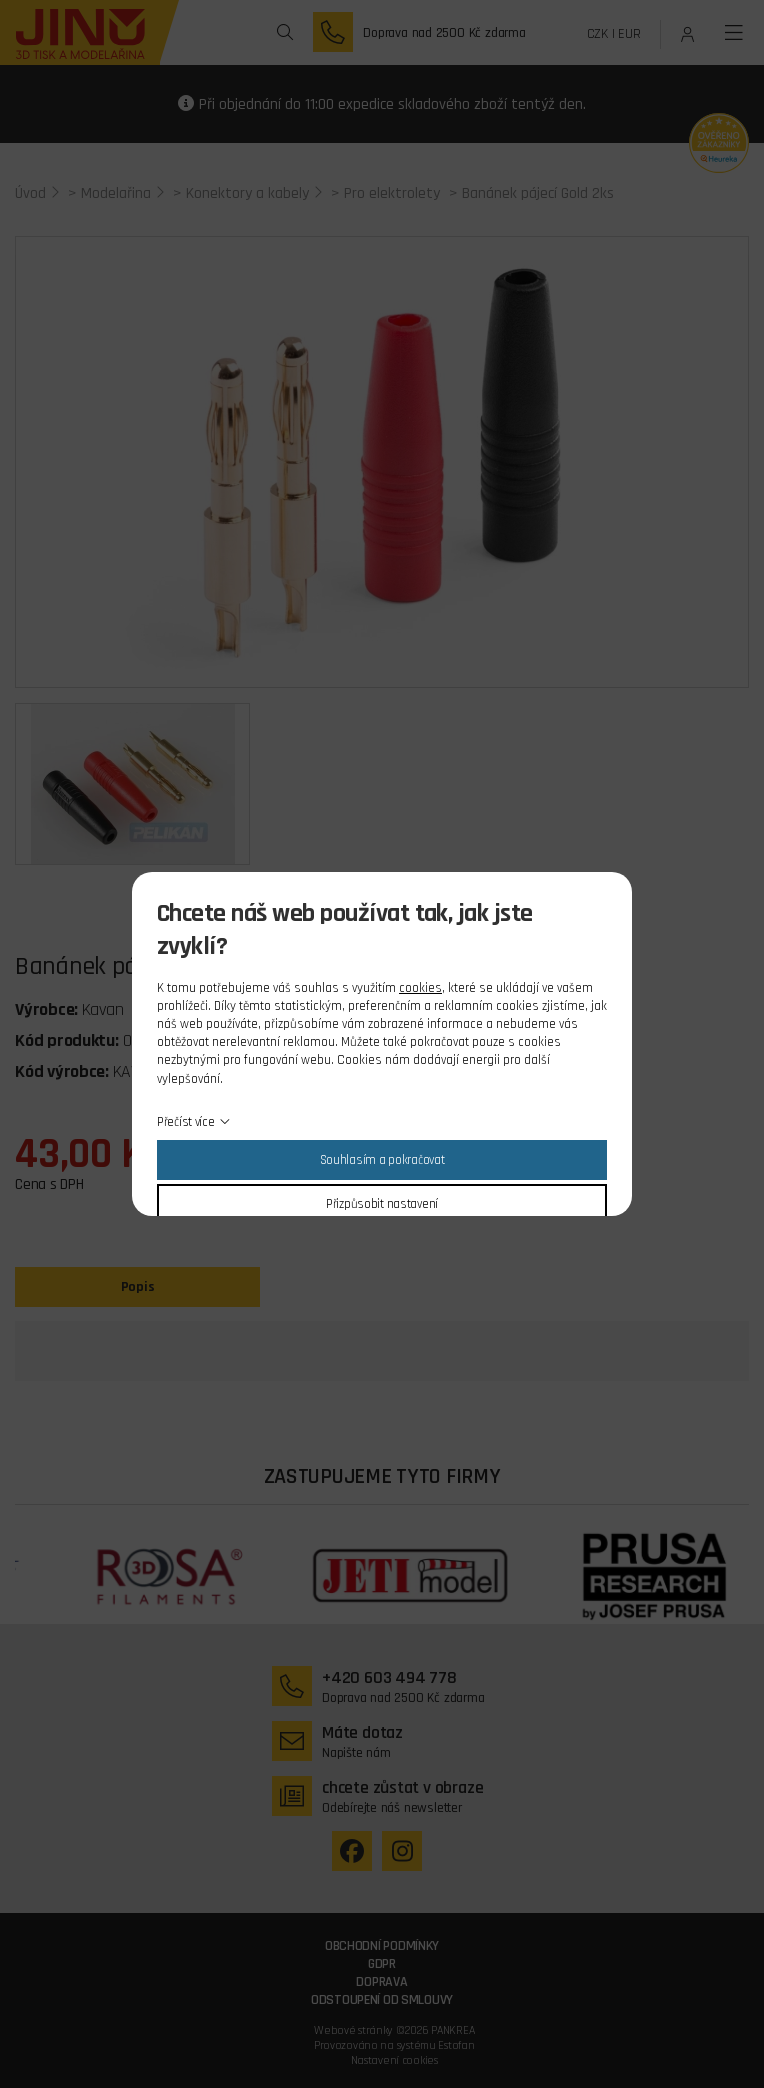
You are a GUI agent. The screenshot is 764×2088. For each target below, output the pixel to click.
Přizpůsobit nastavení (382, 1204)
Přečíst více (186, 1122)
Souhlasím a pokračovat (382, 1160)
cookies (420, 988)
